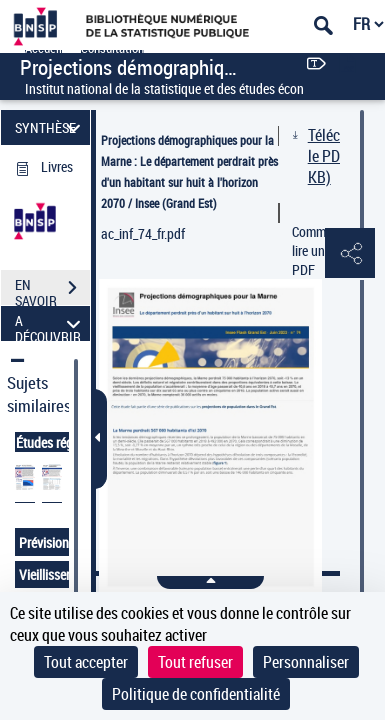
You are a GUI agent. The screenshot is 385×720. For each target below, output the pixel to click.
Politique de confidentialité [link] (196, 694)
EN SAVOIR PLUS (52, 290)
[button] (350, 254)
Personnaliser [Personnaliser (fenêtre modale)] (306, 662)
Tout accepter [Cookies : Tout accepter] (86, 662)
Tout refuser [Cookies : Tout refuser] (195, 662)
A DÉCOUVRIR (51, 323)
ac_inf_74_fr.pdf (143, 233)
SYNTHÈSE (51, 127)
